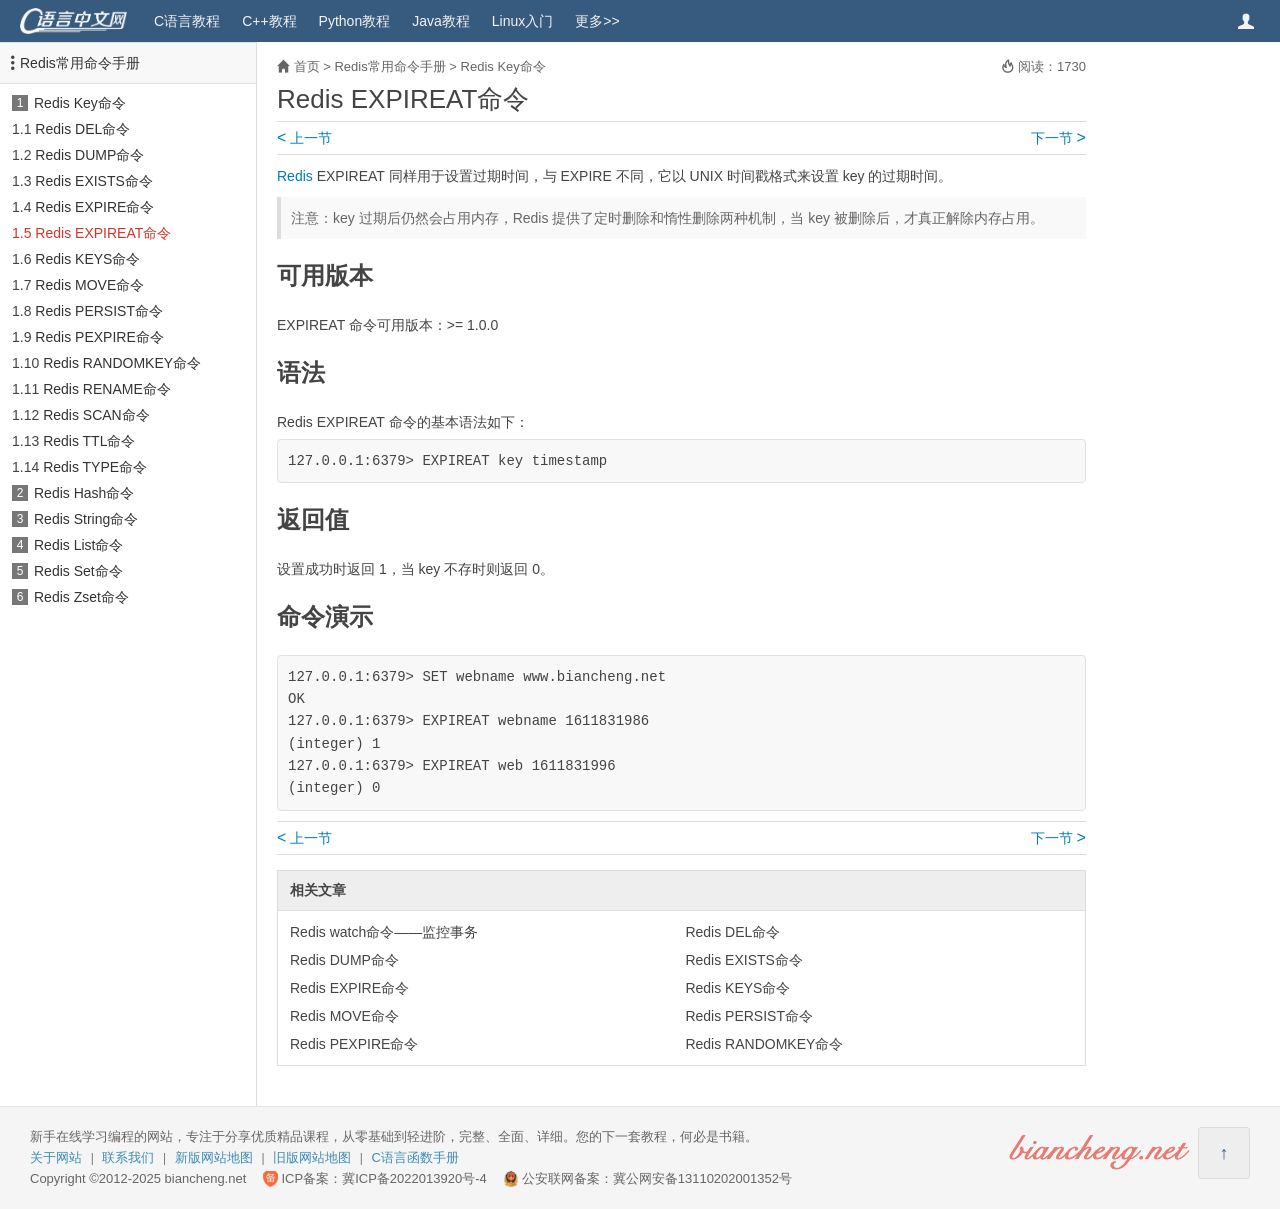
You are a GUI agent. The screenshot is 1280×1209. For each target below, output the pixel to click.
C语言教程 (187, 21)
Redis (295, 176)
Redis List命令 (78, 545)
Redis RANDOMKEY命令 (122, 363)
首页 (307, 66)
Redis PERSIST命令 (99, 311)
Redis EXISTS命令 (93, 181)
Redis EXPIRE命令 (94, 207)
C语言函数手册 (415, 1157)
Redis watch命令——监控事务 (384, 932)
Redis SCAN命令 (96, 415)
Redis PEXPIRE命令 (99, 337)
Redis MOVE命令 (89, 285)
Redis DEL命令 (82, 129)
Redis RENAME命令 (107, 389)
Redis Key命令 (80, 103)
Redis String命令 (86, 519)
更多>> (597, 21)
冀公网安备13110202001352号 (702, 1178)
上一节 (304, 138)
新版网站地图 (214, 1157)
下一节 (1058, 138)
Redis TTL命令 (89, 441)
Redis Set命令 (78, 571)
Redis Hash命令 (84, 493)
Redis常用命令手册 (80, 63)
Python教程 (355, 21)
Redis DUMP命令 (89, 155)
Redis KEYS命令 (87, 259)
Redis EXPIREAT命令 (103, 233)
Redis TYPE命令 (95, 467)
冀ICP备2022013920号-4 (414, 1178)
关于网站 (56, 1157)
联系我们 (128, 1157)
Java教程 (441, 21)
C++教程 (269, 21)
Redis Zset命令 (81, 597)
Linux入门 (522, 21)
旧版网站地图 (312, 1157)
